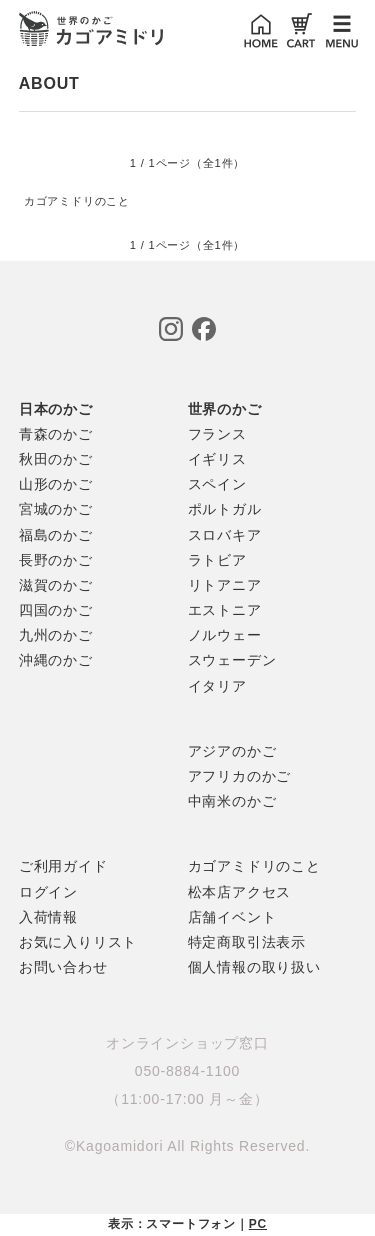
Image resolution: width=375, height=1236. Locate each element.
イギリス (217, 459)
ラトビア (217, 560)
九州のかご (56, 635)
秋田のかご (56, 459)
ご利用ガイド (63, 866)
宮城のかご (56, 509)
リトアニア (225, 585)
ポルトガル (225, 509)
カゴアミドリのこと (77, 201)
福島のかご (56, 535)
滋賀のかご (56, 585)
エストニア (225, 610)
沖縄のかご (56, 660)
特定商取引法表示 (247, 942)
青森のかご (56, 434)
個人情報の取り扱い (254, 967)
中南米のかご (232, 801)
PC (258, 1224)
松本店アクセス (240, 892)
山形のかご (56, 484)
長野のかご (56, 560)
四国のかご (56, 610)
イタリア (217, 686)
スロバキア (225, 535)
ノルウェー (225, 635)
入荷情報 (48, 917)
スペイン (217, 484)
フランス (217, 434)
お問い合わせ (63, 967)
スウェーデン (232, 660)
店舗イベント (232, 917)
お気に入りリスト (78, 942)
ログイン (48, 892)
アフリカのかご (240, 776)
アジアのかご (232, 751)
